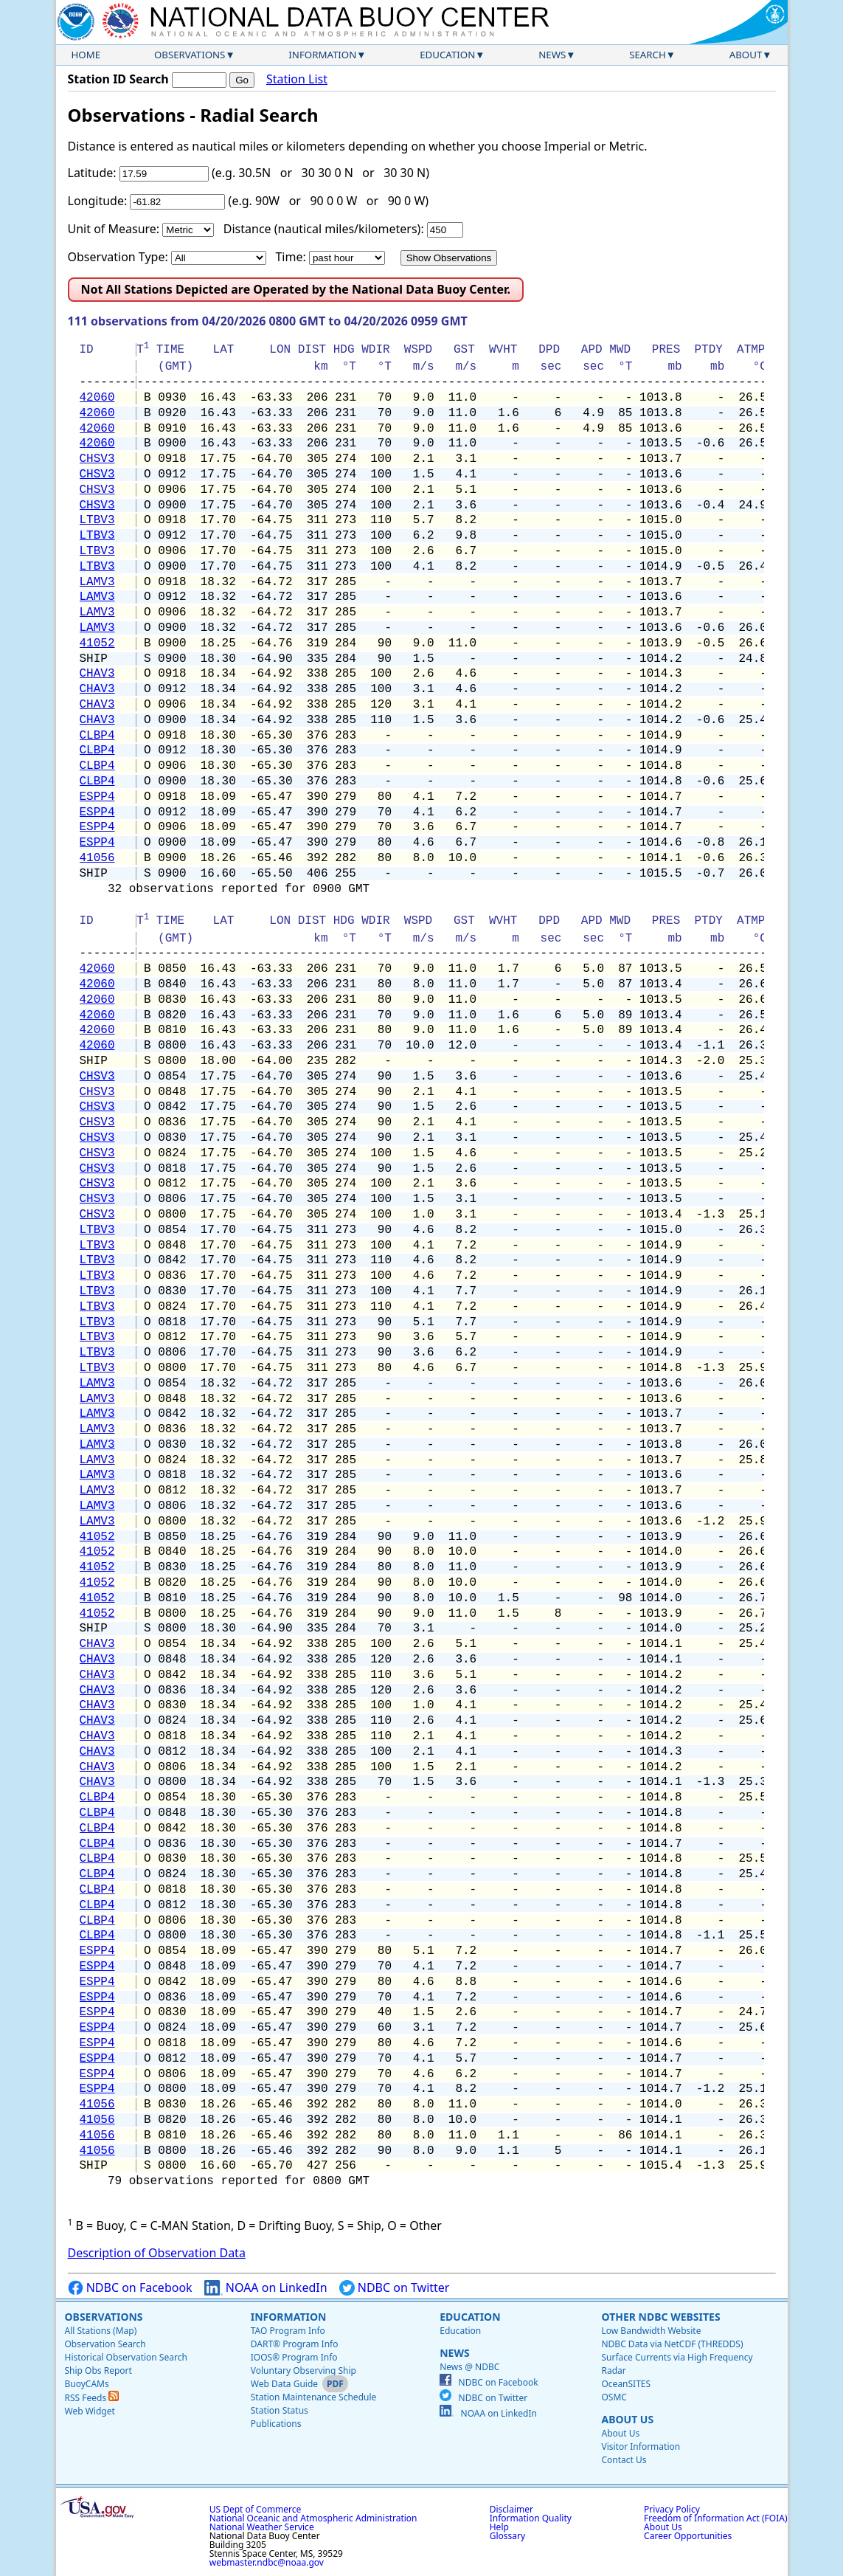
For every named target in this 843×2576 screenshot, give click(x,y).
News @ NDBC (469, 2367)
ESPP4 (97, 797)
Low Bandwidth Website (651, 2330)
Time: (290, 257)
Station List (296, 79)
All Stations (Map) (101, 2330)
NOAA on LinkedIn (265, 2288)
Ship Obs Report (98, 2370)
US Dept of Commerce (255, 2509)
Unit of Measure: (114, 229)
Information (322, 54)
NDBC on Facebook (130, 2288)
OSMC (613, 2397)
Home (86, 54)
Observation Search (105, 2344)
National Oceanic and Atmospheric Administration (313, 2518)
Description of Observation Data (157, 2253)
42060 (97, 398)
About (746, 54)
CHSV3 (97, 459)
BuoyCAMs (87, 2384)
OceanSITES (626, 2384)
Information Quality (531, 2518)
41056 (97, 858)
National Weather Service (261, 2527)
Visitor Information (640, 2446)
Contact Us (623, 2460)
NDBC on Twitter (394, 2288)
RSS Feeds (92, 2398)
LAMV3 (97, 582)
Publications (276, 2423)
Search (647, 54)
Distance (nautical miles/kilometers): (323, 229)
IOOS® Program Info (294, 2357)
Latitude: (92, 173)
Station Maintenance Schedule (314, 2397)
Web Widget (90, 2411)
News (552, 54)
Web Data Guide (284, 2384)
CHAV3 (97, 674)
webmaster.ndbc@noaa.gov (266, 2562)
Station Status (279, 2410)
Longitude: (98, 201)
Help (499, 2527)
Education (447, 54)
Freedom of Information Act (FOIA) (715, 2518)
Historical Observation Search (126, 2357)
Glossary (507, 2536)
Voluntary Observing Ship (303, 2370)
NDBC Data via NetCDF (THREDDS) (672, 2344)
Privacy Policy (672, 2509)
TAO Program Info (288, 2330)
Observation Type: (118, 257)
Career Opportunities (688, 2536)
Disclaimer (511, 2509)
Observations (189, 54)
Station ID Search (118, 79)
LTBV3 (97, 520)
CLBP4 (97, 736)
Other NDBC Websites (660, 2317)
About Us (627, 2419)
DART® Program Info (295, 2344)
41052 (97, 643)
